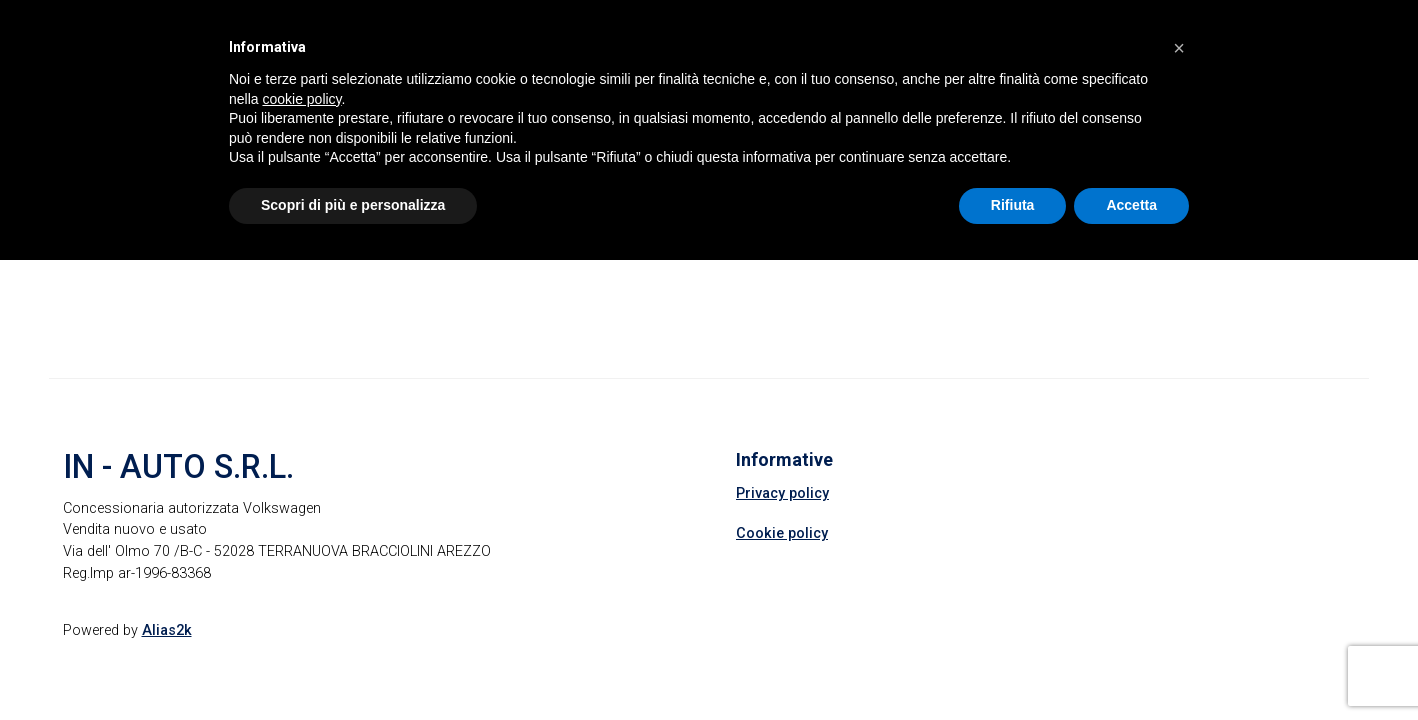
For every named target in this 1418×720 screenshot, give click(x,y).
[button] (1179, 48)
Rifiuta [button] (1013, 205)
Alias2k (167, 630)
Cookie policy (782, 533)
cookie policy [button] (301, 99)
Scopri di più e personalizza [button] (353, 205)
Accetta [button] (1131, 205)
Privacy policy (782, 493)
